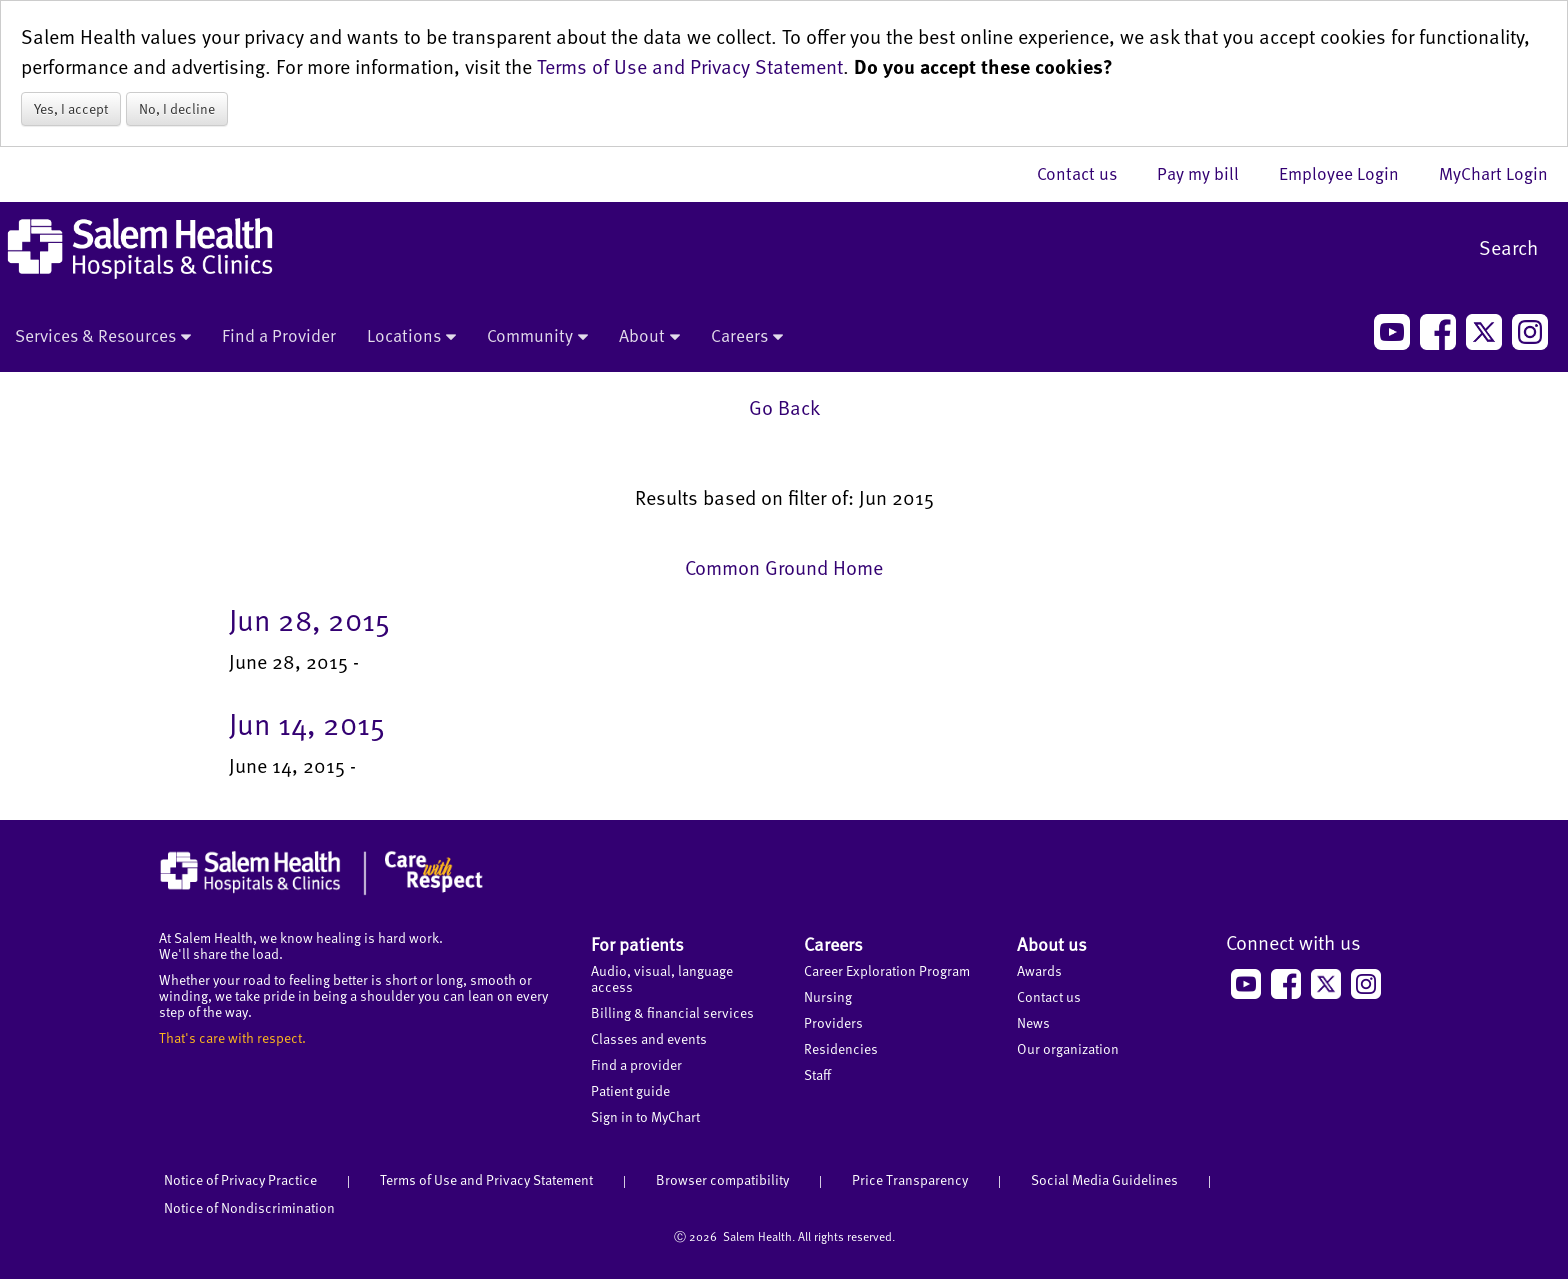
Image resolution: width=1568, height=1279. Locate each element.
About (649, 337)
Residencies (841, 1048)
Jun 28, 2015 (309, 619)
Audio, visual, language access (662, 978)
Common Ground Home (784, 567)
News (1033, 1022)
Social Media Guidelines (1104, 1179)
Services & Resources (103, 337)
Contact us (1087, 173)
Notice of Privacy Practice (240, 1179)
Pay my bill (1208, 173)
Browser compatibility (722, 1179)
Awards (1039, 970)
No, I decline (177, 108)
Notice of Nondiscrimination (249, 1207)
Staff (817, 1074)
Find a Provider (279, 335)
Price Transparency (910, 1179)
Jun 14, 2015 (307, 723)
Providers (833, 1022)
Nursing (828, 996)
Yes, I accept (71, 108)
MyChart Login (1493, 173)
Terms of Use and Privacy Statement (690, 66)
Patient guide (630, 1090)
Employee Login (1349, 173)
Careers (747, 337)
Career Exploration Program (887, 970)
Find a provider (636, 1064)
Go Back (784, 407)
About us (1052, 943)
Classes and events (649, 1038)
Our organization (1068, 1048)
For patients (637, 943)
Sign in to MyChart (645, 1116)
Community (537, 337)
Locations (411, 337)
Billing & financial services (672, 1012)
